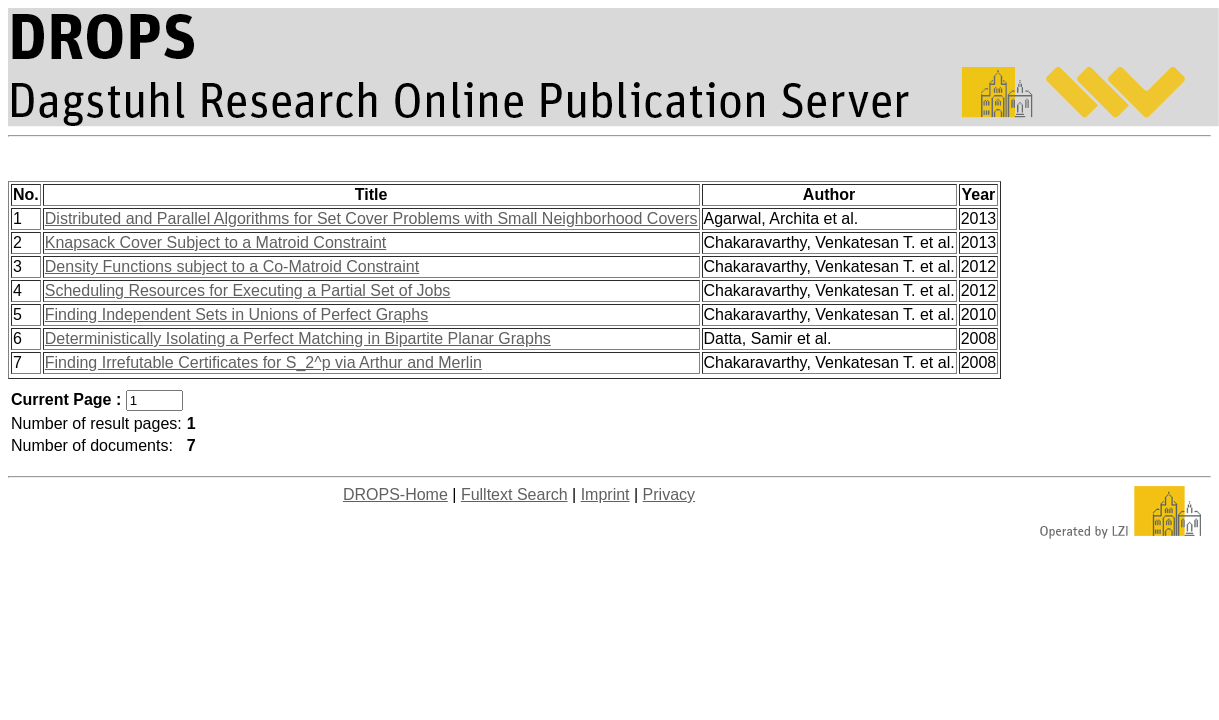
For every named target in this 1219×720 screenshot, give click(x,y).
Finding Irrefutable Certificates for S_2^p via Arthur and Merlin (263, 362)
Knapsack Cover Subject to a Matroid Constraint (216, 242)
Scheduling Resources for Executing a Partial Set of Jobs (248, 290)
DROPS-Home (395, 494)
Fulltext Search (514, 494)
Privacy (669, 494)
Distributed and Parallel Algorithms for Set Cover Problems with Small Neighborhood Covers (371, 218)
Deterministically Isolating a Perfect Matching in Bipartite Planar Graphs (298, 338)
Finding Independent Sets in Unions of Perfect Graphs (236, 314)
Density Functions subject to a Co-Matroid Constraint (232, 266)
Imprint (605, 494)
